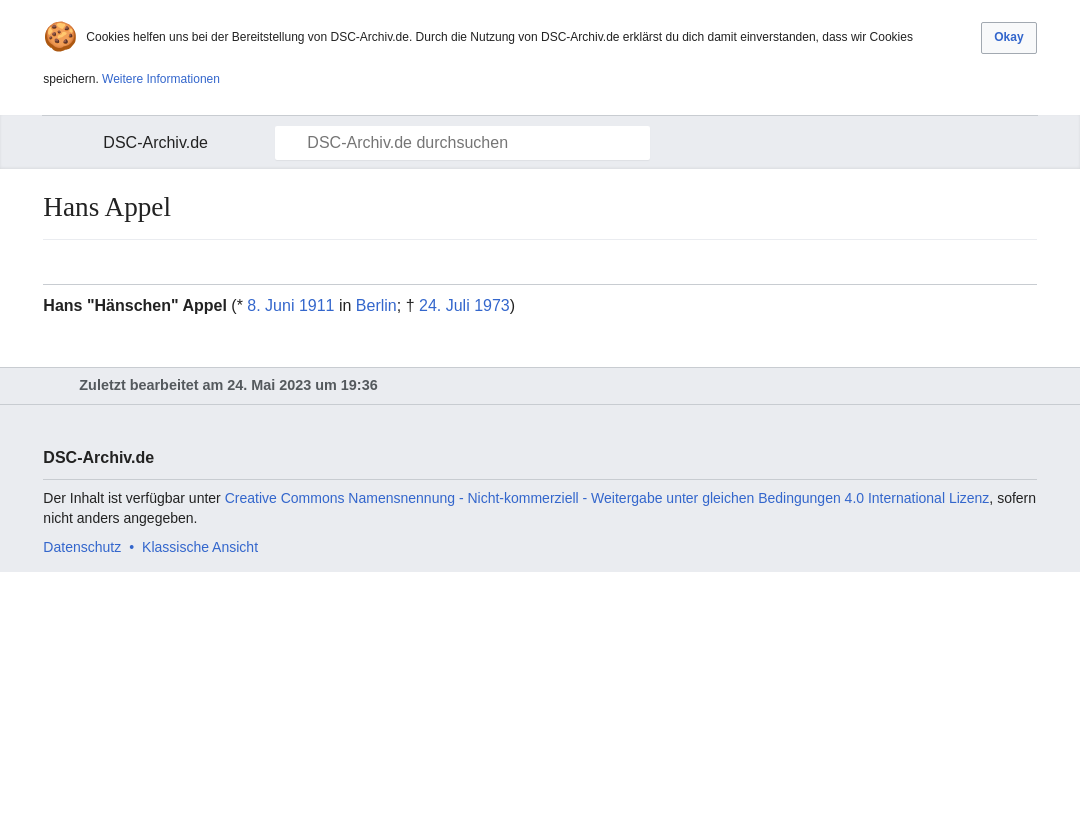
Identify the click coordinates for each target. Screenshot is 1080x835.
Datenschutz (82, 547)
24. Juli (444, 305)
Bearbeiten (1024, 262)
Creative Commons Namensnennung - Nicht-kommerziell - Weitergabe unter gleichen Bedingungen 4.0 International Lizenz (607, 498)
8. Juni (270, 305)
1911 (317, 305)
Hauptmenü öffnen (70, 143)
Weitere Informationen (161, 79)
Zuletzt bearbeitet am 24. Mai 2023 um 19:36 (228, 385)
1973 (492, 305)
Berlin (376, 305)
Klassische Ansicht (200, 547)
